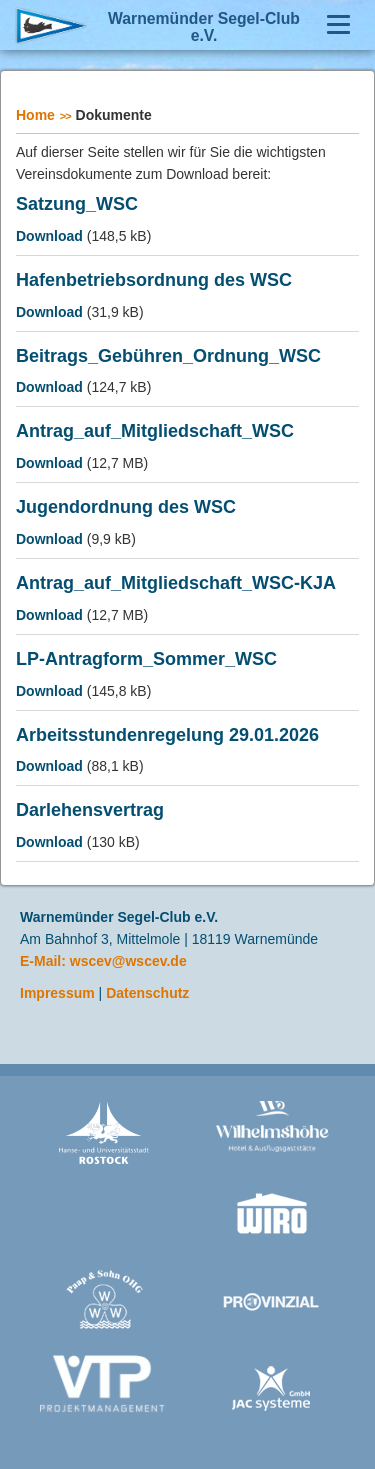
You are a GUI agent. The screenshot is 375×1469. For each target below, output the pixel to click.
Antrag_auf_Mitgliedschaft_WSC (155, 431)
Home (35, 115)
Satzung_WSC (77, 204)
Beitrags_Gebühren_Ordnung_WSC (168, 356)
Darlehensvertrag (90, 810)
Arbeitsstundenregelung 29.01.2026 (167, 735)
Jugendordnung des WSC (126, 507)
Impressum (57, 993)
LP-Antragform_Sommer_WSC (146, 659)
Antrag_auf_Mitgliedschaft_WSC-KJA (176, 583)
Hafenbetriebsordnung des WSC (154, 280)
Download (49, 236)
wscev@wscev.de (128, 961)
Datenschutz (147, 993)
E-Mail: (45, 961)
